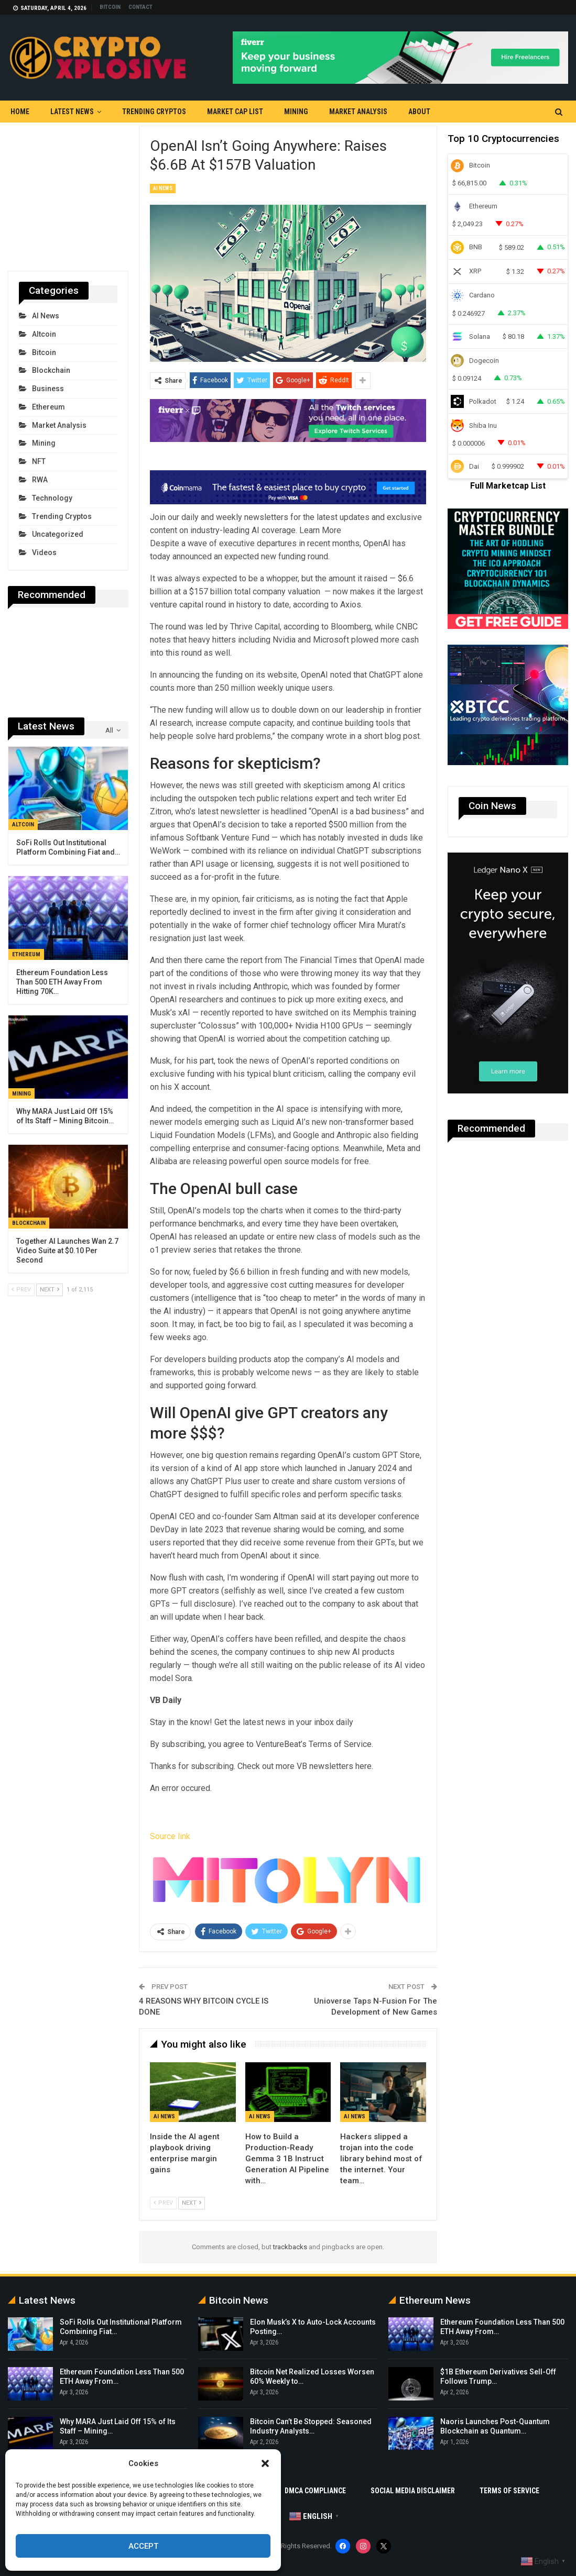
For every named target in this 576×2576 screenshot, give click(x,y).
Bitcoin (110, 7)
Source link (170, 1836)
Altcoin (44, 334)
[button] (265, 2463)
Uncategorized (57, 534)
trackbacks (290, 2247)
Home (19, 111)
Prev (163, 2202)
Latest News (72, 111)
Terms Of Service (509, 2490)
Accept (143, 2546)
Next (191, 2202)
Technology (52, 498)
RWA (40, 480)
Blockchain (51, 370)
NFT (39, 461)
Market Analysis (358, 111)
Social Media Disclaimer (413, 2490)
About (419, 111)
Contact (140, 7)
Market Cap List (235, 111)
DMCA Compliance (315, 2490)
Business (48, 388)
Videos (44, 552)
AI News (162, 188)
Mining (296, 111)
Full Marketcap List (508, 486)
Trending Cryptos (154, 111)
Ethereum (48, 407)
